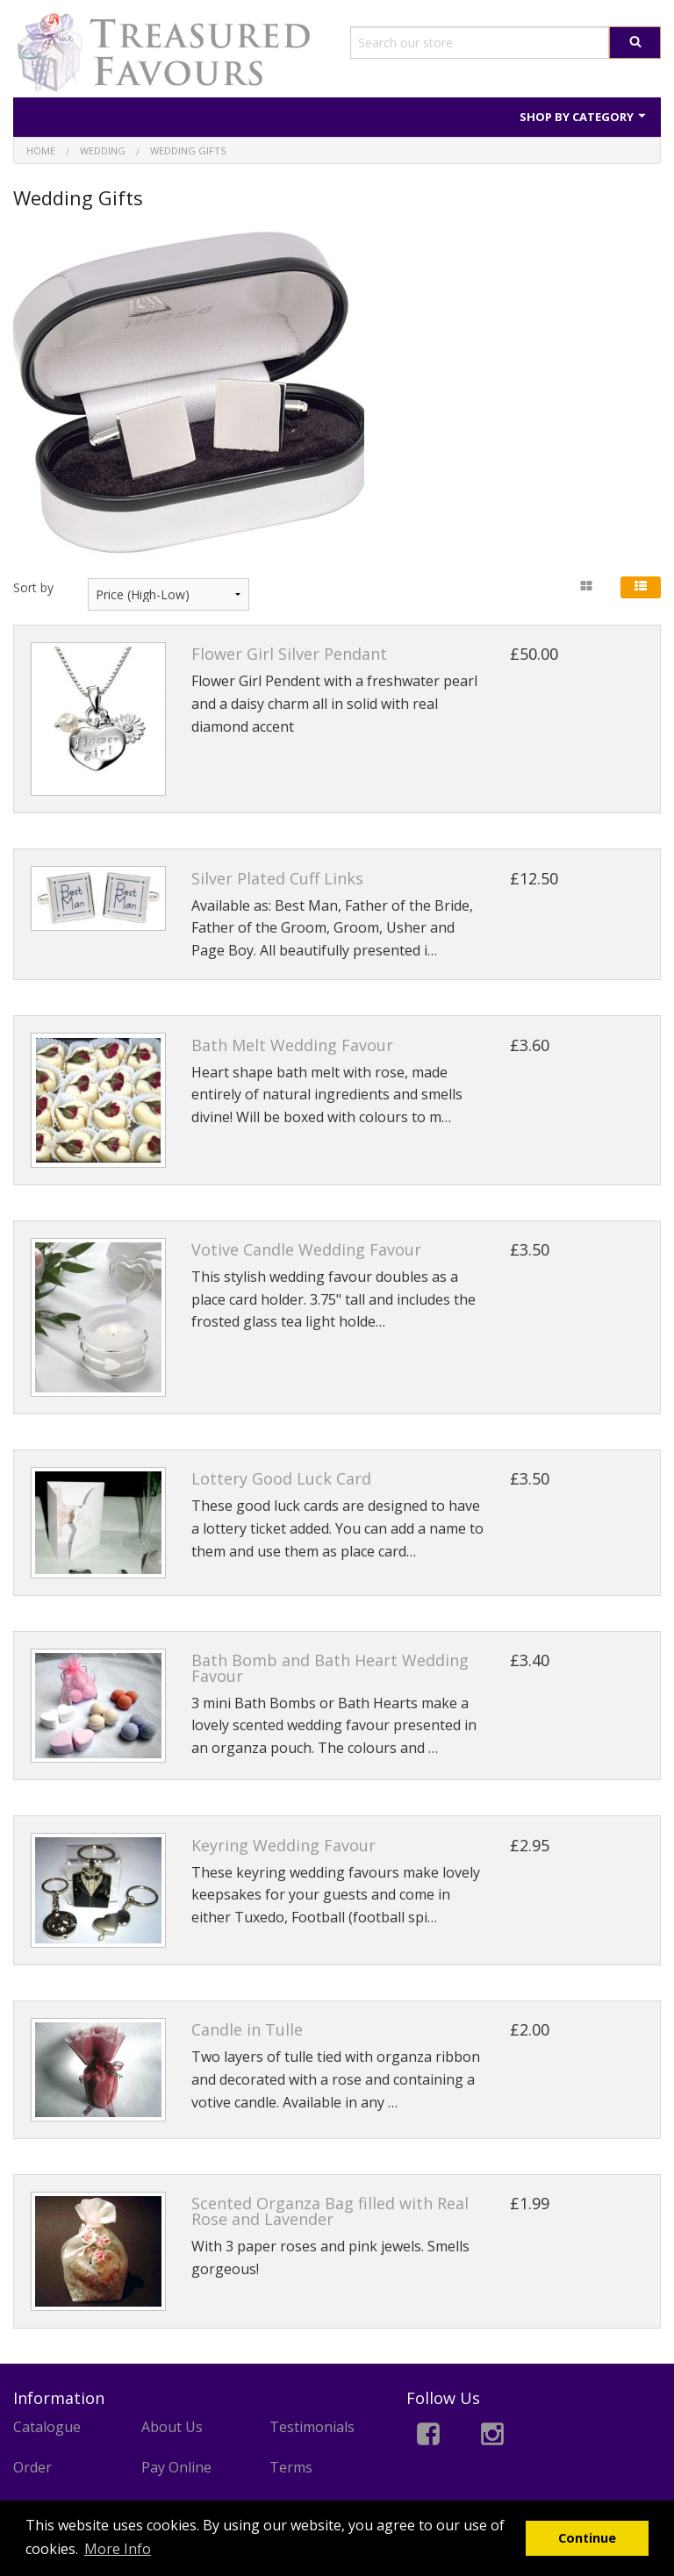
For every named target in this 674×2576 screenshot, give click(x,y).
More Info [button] (117, 2548)
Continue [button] (587, 2537)
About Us (172, 2426)
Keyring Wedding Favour (283, 1845)
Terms (290, 2467)
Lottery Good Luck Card (281, 1478)
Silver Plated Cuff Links (277, 878)
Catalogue (47, 2426)
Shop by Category (584, 117)
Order (32, 2467)
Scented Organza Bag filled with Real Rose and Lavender (330, 2211)
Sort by (33, 587)
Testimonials (312, 2426)
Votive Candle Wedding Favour (306, 1249)
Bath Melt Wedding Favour (292, 1044)
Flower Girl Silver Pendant (289, 653)
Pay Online (176, 2467)
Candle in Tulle (247, 2029)
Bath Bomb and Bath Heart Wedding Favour (330, 1667)
